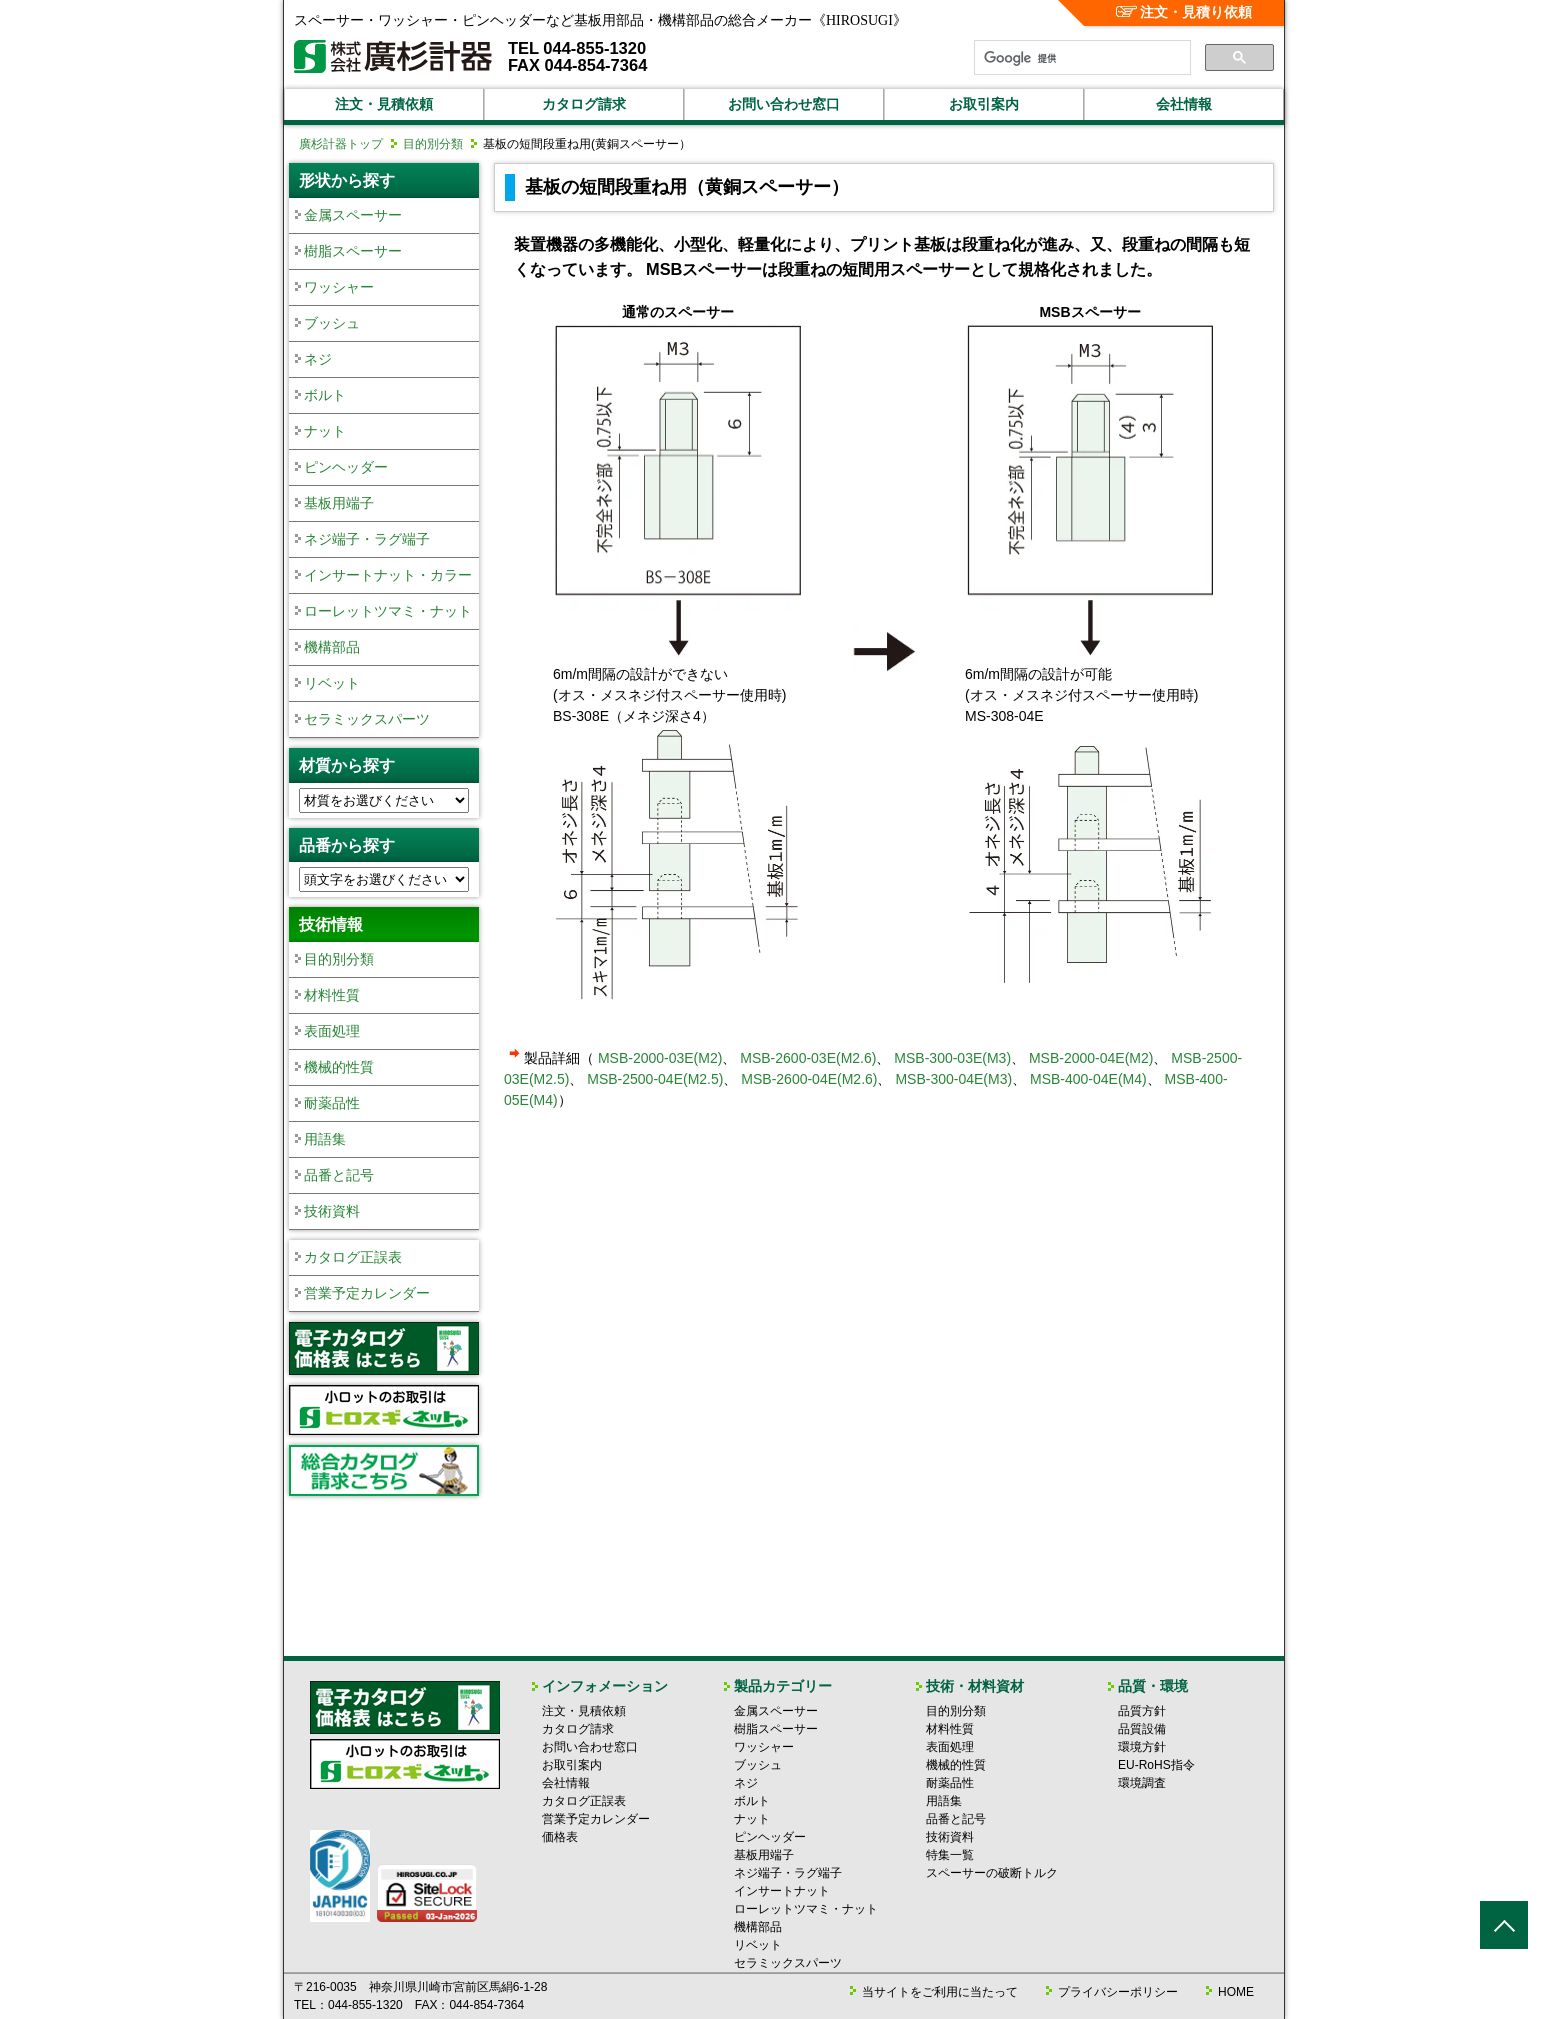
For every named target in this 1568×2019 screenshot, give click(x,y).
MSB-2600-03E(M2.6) (808, 1058)
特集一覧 (950, 1855)
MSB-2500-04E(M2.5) (655, 1079)
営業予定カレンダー (367, 1293)
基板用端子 (339, 503)
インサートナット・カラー (388, 575)
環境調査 (1142, 1783)
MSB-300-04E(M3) (953, 1079)
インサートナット (782, 1891)
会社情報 (1184, 104)
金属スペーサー (353, 215)
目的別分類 (433, 144)
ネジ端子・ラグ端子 (367, 539)
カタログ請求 (584, 104)
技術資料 (332, 1211)
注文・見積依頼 (384, 104)
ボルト (325, 395)
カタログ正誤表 (353, 1257)
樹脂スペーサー (353, 251)
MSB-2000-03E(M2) (660, 1058)
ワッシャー (339, 287)
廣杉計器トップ (341, 144)
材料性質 (332, 995)
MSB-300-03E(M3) (952, 1058)
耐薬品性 (332, 1103)
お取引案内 (984, 104)
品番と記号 (339, 1175)
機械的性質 (339, 1067)
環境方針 (1142, 1747)
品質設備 (1142, 1729)
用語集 (325, 1139)
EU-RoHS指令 (1156, 1765)
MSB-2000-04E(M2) (1091, 1058)
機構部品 (332, 647)
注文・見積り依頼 (1184, 12)
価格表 (560, 1837)
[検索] (1080, 58)
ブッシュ (332, 323)
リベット (332, 683)
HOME (1236, 1992)
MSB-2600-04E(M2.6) (809, 1079)
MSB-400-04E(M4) (1088, 1079)
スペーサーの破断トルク (992, 1873)
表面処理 (332, 1031)
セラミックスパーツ (367, 719)
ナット (325, 431)
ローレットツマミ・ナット (388, 611)
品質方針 (1142, 1711)
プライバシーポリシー (1118, 1992)
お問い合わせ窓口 (784, 104)
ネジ (318, 359)
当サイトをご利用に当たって (940, 1992)
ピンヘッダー (346, 467)
